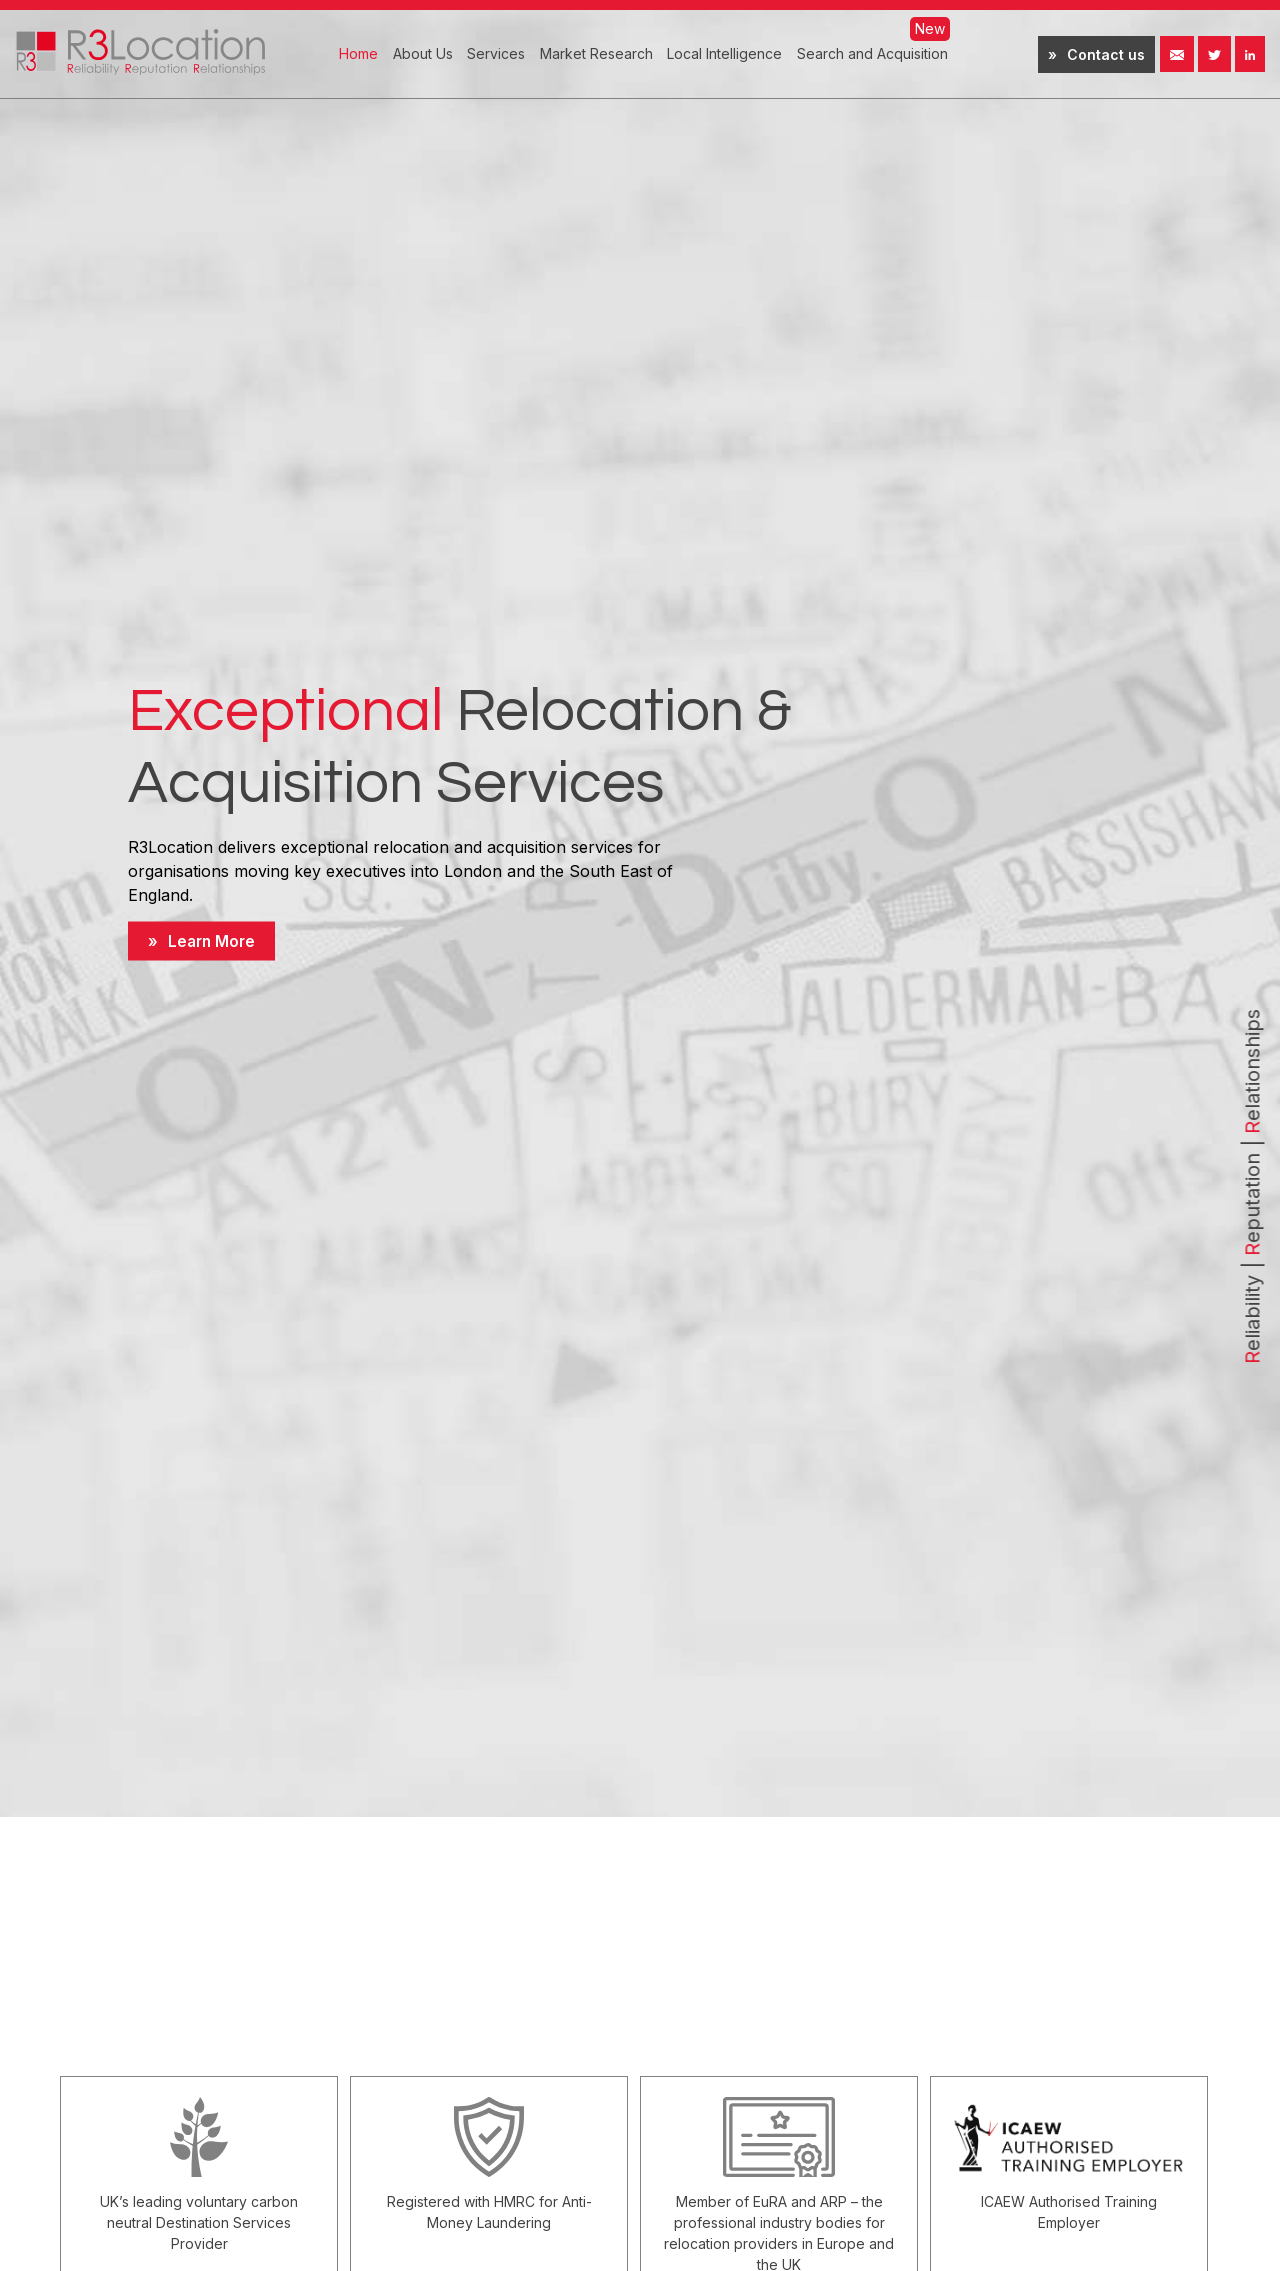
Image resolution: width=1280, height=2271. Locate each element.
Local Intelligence (724, 53)
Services (496, 53)
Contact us (1106, 54)
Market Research (596, 53)
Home (358, 53)
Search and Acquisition (872, 53)
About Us (423, 53)
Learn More (213, 941)
